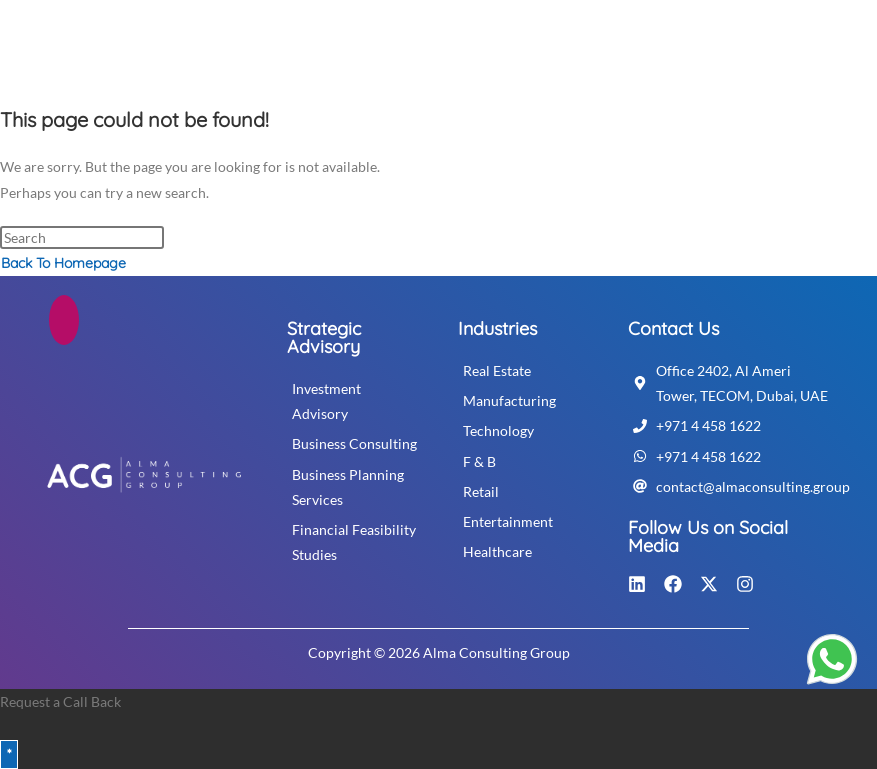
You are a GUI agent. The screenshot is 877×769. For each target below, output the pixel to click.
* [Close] (9, 754)
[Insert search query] (82, 237)
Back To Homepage (63, 263)
